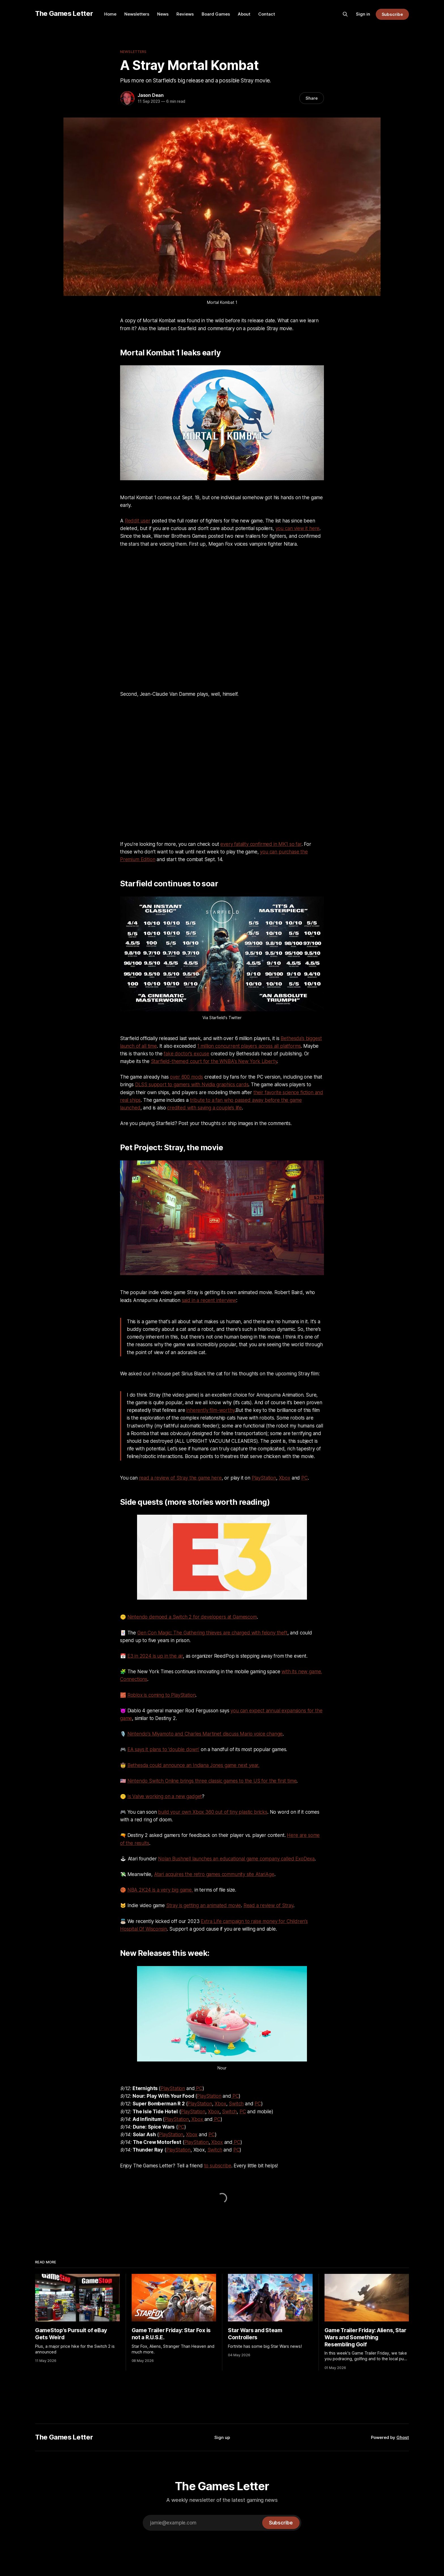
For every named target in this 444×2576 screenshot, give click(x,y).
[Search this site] (345, 14)
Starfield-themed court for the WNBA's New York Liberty (214, 1061)
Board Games (216, 14)
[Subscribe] (281, 2523)
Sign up (222, 2437)
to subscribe (217, 2166)
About (244, 14)
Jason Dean (151, 95)
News (162, 14)
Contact (266, 14)
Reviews (185, 14)
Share (312, 98)
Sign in (363, 14)
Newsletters (136, 14)
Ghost (402, 2437)
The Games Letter (64, 13)
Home (110, 14)
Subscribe (392, 14)
